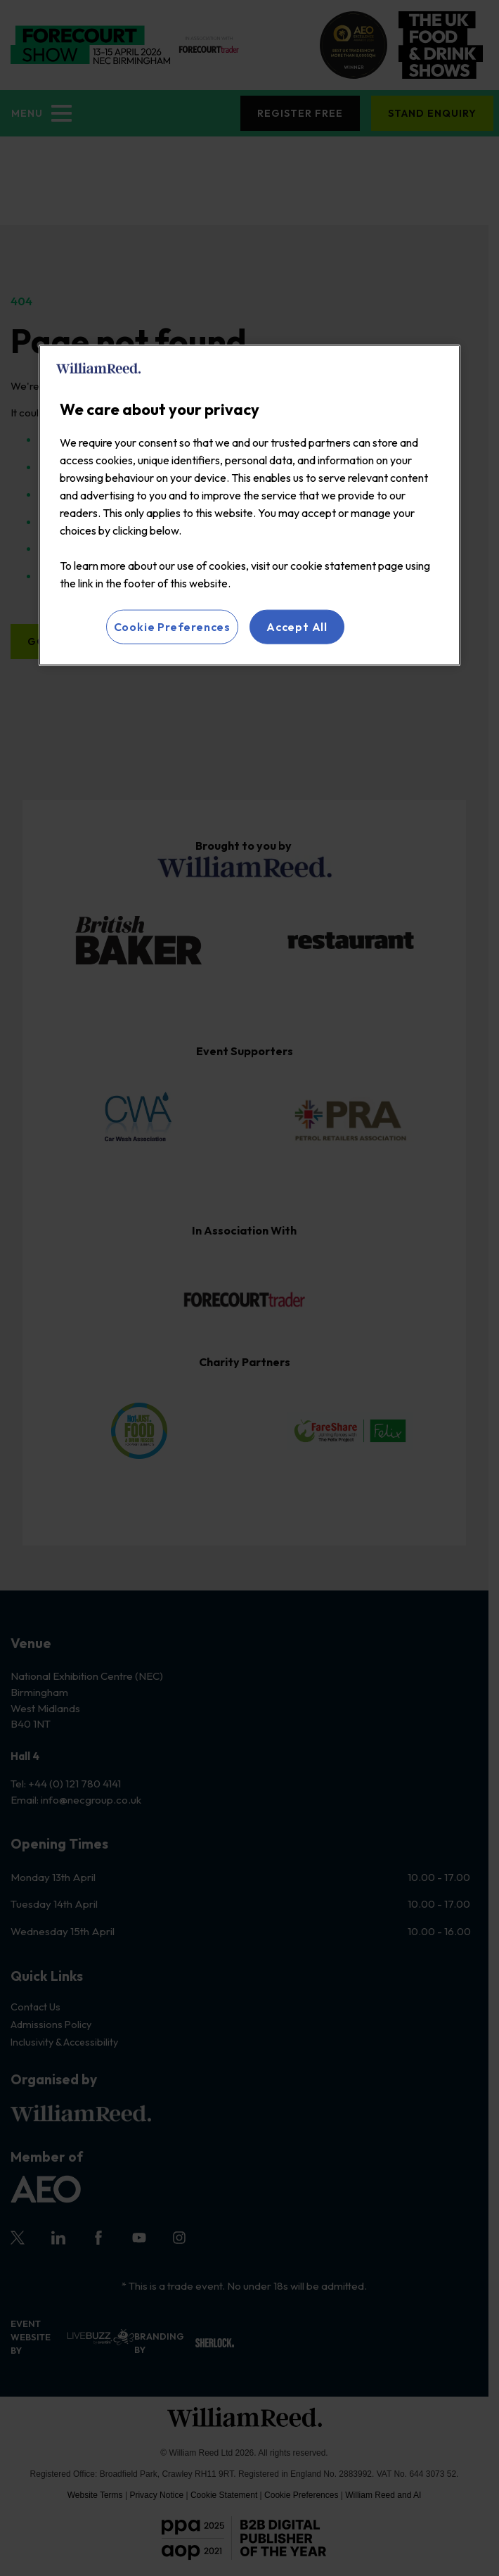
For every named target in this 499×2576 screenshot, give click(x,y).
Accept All (297, 627)
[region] (249, 505)
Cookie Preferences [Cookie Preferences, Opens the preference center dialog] (172, 627)
